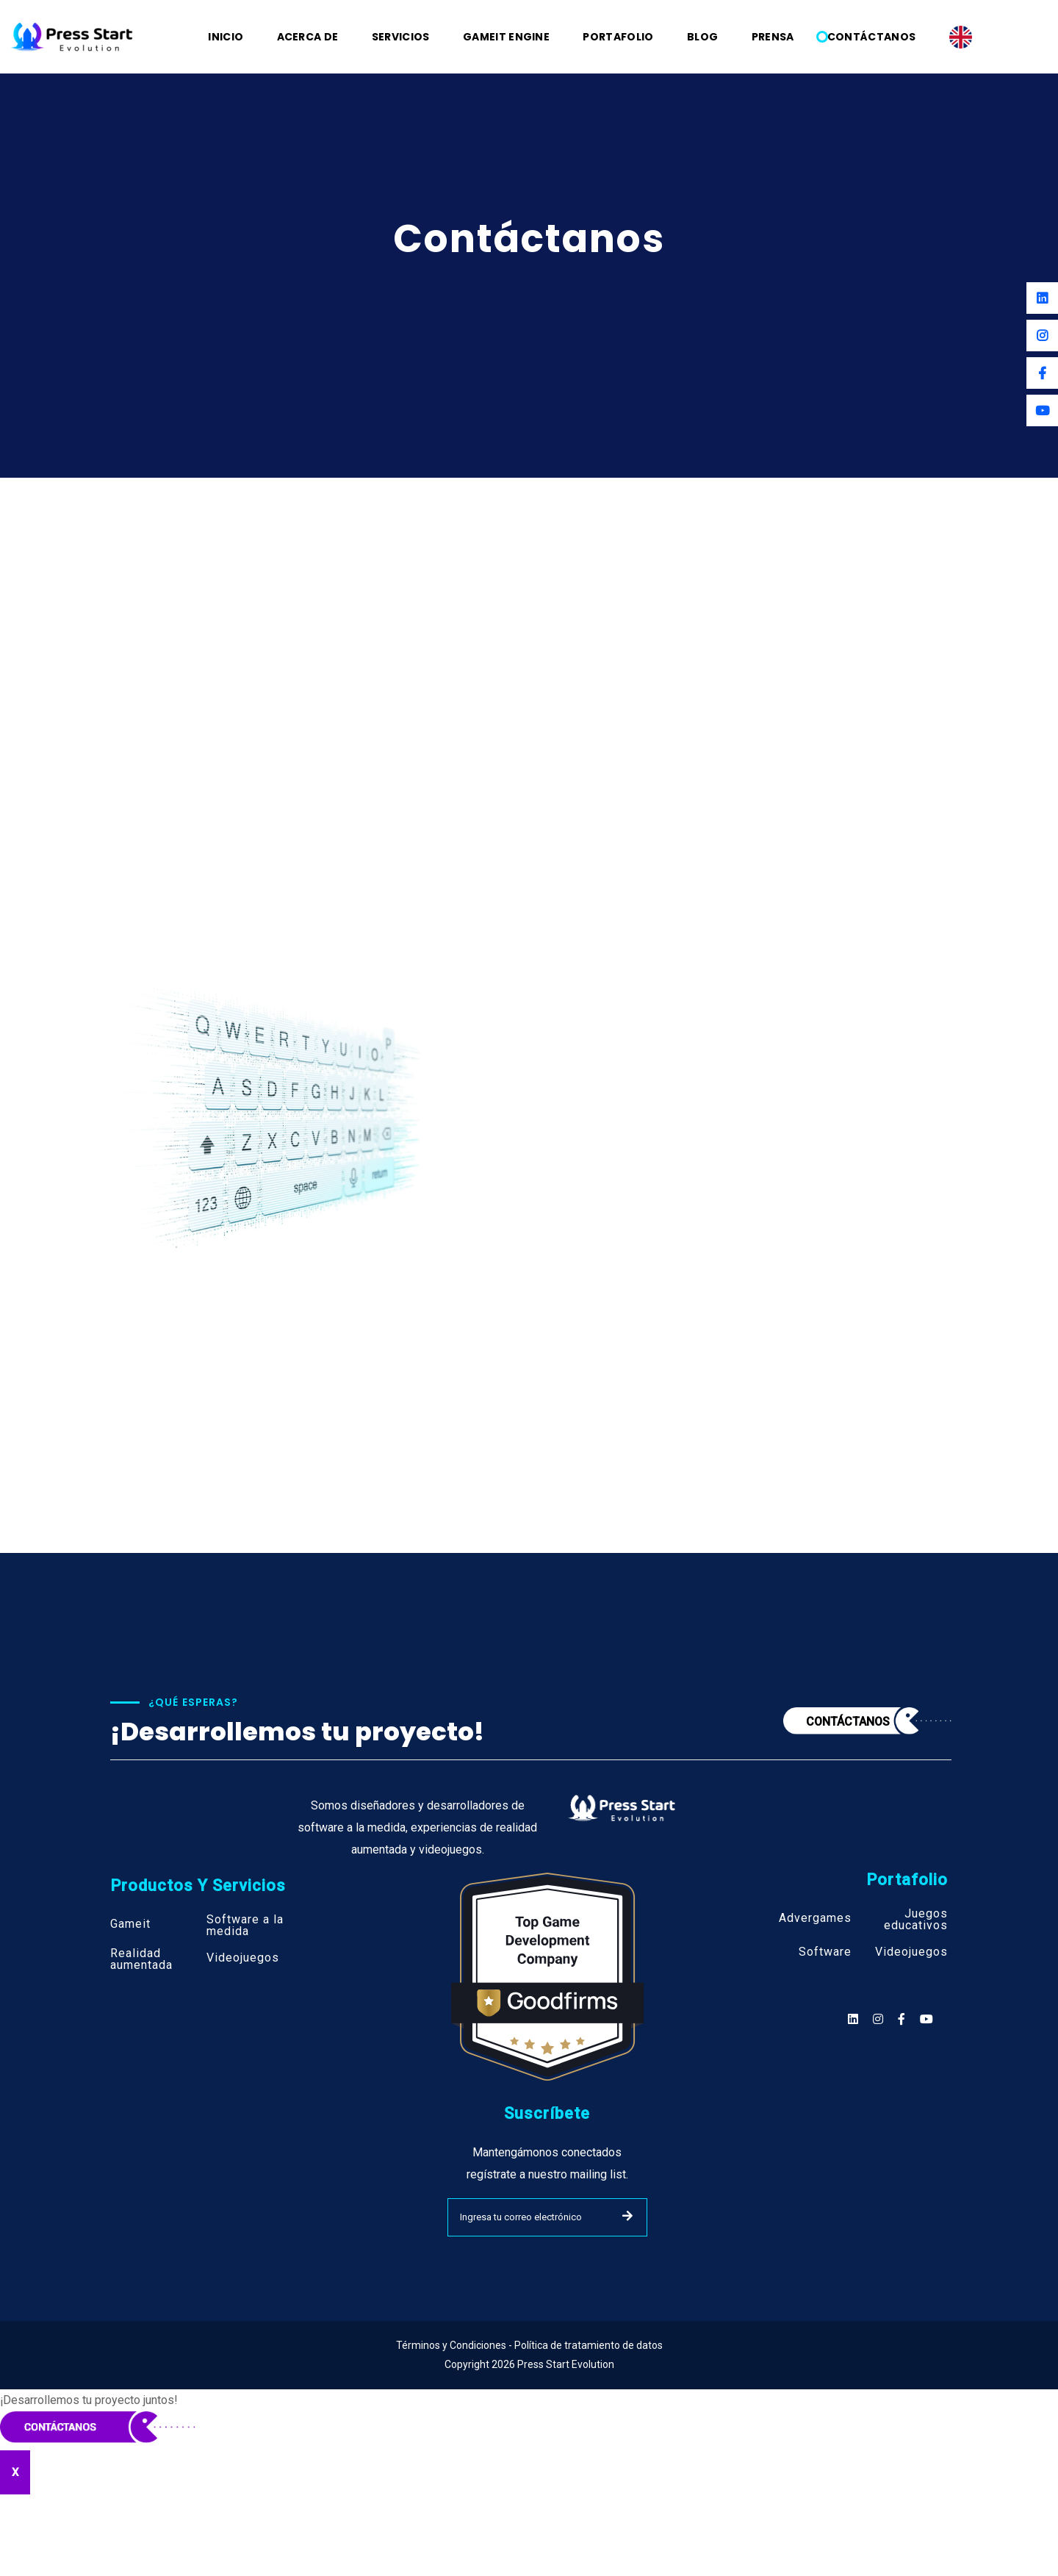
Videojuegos (242, 1958)
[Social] (926, 2019)
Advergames (815, 1918)
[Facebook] (1042, 373)
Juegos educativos (916, 1919)
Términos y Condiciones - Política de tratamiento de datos (529, 2345)
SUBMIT (627, 2216)
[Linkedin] (1042, 298)
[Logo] (72, 36)
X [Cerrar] (15, 2472)
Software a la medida (245, 1925)
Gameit (130, 1924)
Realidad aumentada (141, 1959)
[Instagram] (1042, 335)
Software (825, 1952)
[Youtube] (1042, 410)
